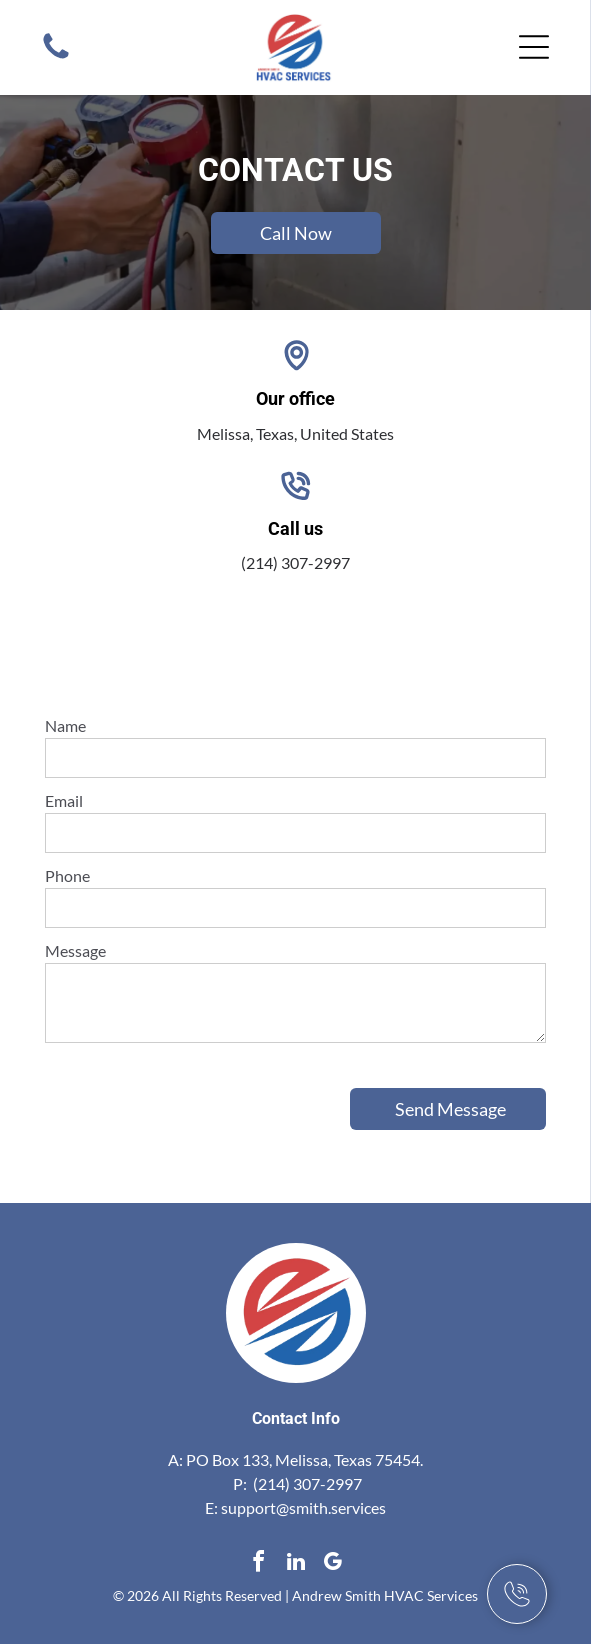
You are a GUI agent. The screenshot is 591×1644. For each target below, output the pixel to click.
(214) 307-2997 (295, 562)
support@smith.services (303, 1507)
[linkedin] (296, 1564)
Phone (67, 875)
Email (64, 800)
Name (65, 725)
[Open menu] (534, 47)
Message (75, 950)
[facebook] (259, 1564)
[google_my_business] (333, 1564)
